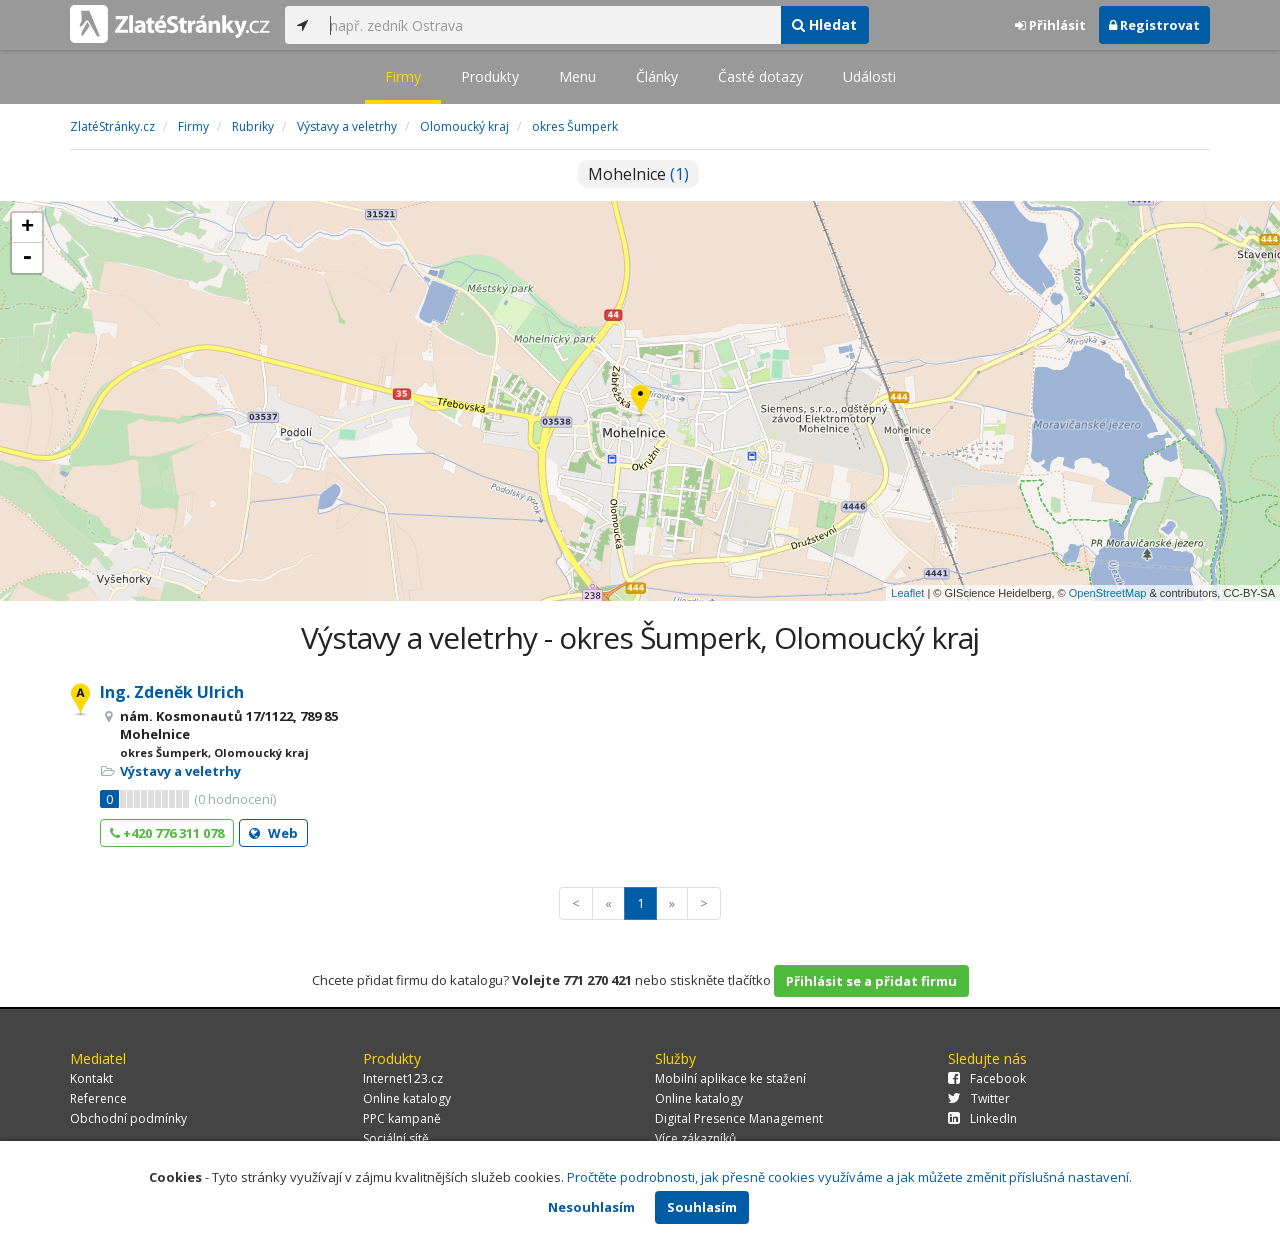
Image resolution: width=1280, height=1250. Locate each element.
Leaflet (907, 593)
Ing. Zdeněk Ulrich (172, 692)
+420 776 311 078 (167, 833)
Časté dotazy (760, 76)
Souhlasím (702, 1207)
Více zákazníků (695, 1138)
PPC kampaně (402, 1118)
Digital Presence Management (739, 1118)
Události (869, 76)
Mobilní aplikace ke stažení (730, 1078)
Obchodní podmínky (128, 1118)
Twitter (979, 1098)
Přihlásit (1050, 25)
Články (657, 76)
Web (273, 833)
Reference (98, 1098)
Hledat (824, 24)
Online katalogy (407, 1098)
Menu (577, 76)
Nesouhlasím (591, 1207)
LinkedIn (982, 1118)
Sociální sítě (396, 1138)
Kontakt (91, 1078)
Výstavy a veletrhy (180, 771)
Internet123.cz (403, 1078)
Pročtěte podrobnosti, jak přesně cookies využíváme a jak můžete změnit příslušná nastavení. (849, 1177)
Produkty (490, 76)
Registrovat (1154, 25)
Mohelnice (638, 174)
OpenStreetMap (1108, 593)
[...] (550, 25)
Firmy (403, 76)
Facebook (987, 1078)
